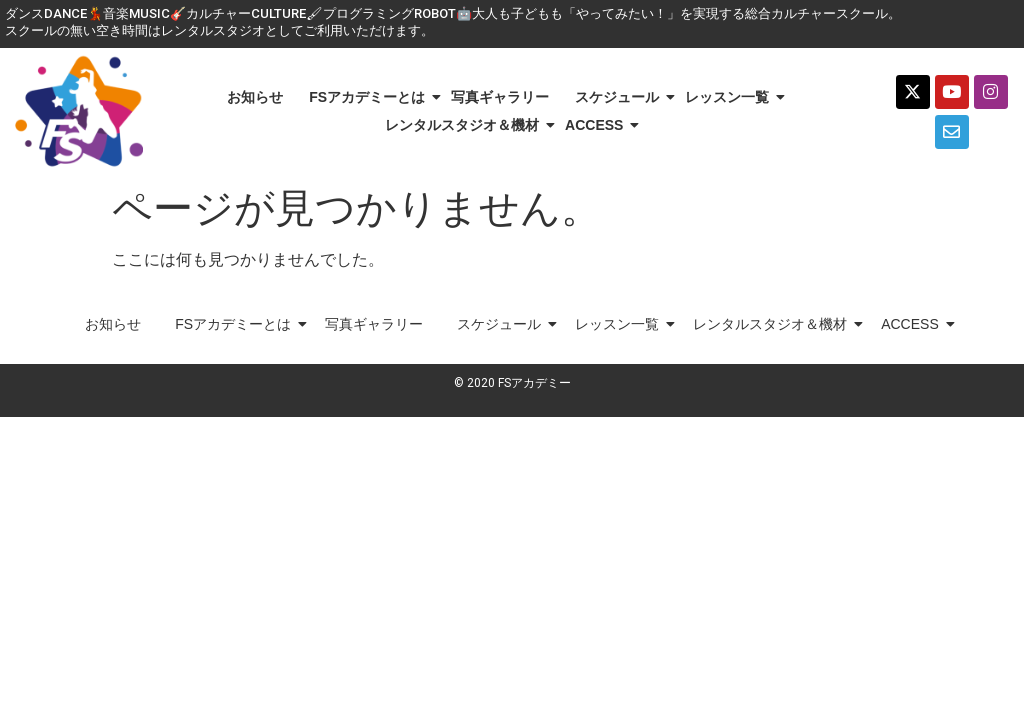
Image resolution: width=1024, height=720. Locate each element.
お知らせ (255, 97)
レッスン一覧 (730, 97)
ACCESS (597, 125)
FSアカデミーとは (370, 97)
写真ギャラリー (500, 97)
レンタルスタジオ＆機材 (465, 125)
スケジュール (620, 97)
